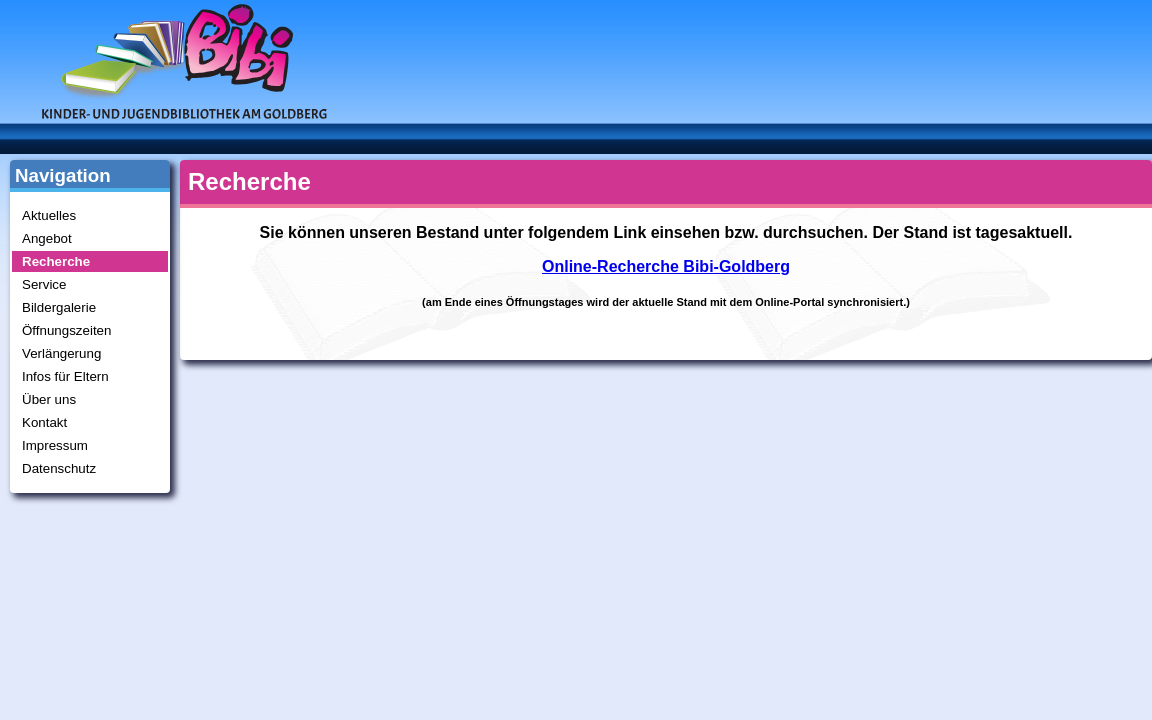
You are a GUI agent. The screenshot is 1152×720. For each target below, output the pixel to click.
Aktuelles (49, 215)
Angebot (47, 238)
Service (44, 284)
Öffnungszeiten (66, 330)
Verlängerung (61, 353)
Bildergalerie (59, 307)
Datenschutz (59, 468)
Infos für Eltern (65, 376)
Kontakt (44, 422)
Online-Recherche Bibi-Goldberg (666, 266)
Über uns (49, 399)
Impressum (55, 445)
